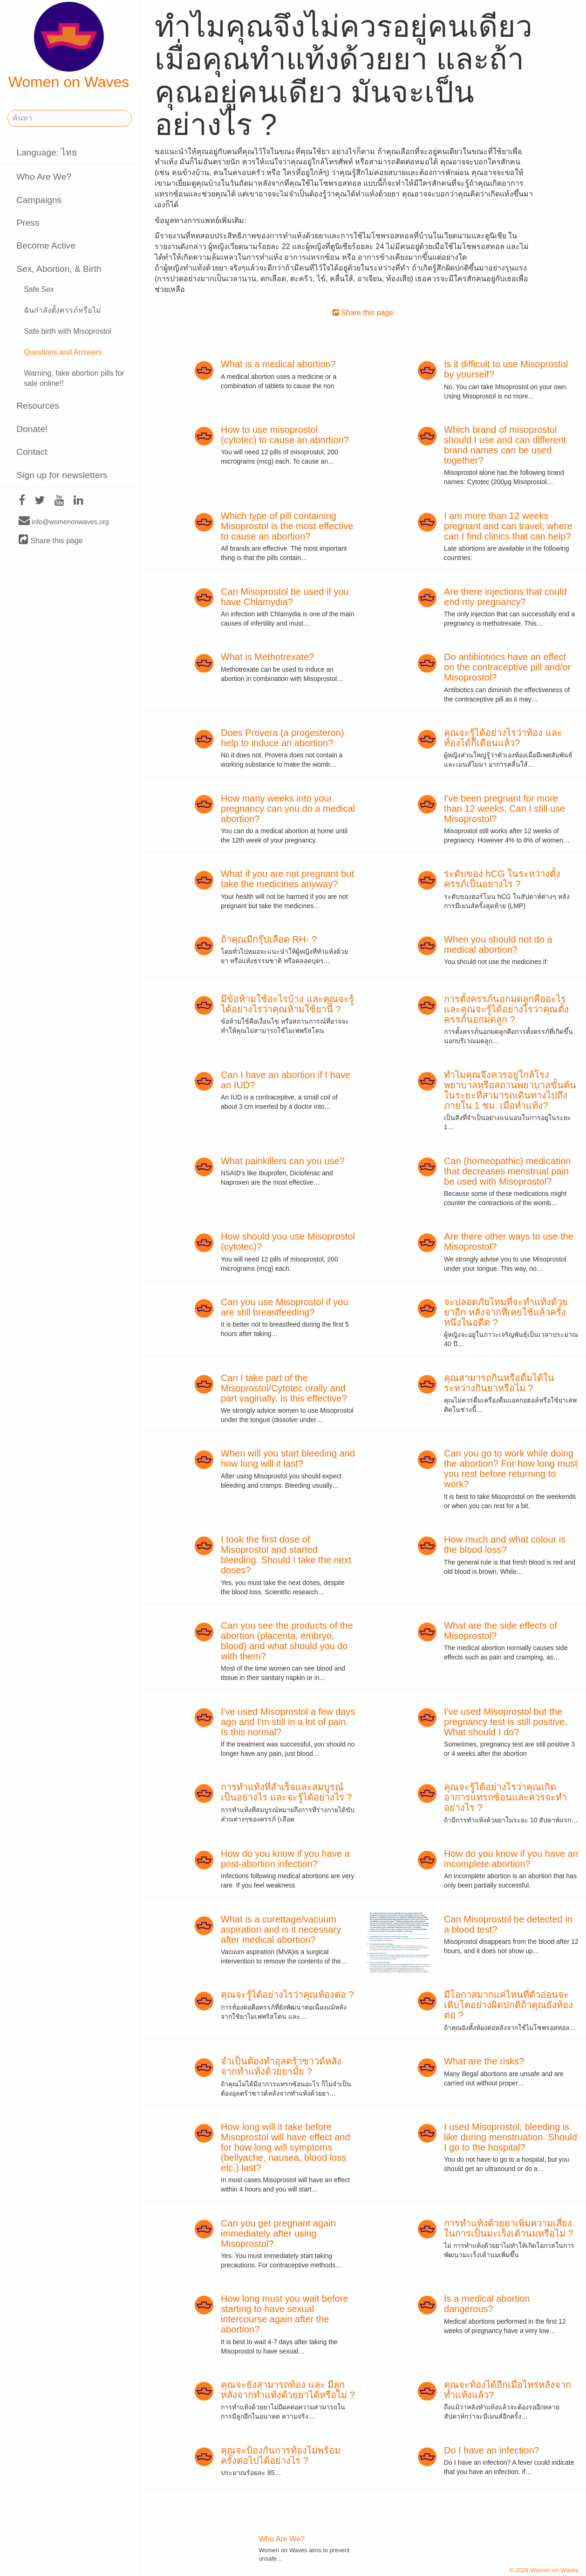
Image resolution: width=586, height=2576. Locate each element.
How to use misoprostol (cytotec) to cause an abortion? (285, 435)
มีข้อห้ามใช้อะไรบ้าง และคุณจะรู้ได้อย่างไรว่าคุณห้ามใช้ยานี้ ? (287, 1004)
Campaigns (38, 200)
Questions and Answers (63, 352)
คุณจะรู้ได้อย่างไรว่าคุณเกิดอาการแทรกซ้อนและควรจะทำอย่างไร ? (505, 1797)
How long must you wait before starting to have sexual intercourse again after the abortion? (284, 2313)
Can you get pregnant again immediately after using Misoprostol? (278, 2233)
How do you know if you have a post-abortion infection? (285, 1858)
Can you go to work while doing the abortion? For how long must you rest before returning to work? (511, 1468)
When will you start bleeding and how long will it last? (288, 1458)
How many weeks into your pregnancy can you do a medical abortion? (288, 808)
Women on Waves (68, 46)
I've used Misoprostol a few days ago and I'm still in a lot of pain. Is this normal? (288, 1721)
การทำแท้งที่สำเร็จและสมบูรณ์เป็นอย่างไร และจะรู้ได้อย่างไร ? (286, 1792)
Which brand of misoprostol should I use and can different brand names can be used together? (505, 445)
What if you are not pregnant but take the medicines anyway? (287, 879)
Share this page (51, 540)
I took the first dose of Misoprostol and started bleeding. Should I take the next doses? (286, 1554)
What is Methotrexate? (267, 657)
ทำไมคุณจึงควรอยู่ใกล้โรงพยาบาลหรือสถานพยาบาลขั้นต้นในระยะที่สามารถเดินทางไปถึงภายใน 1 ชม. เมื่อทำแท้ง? (510, 1090)
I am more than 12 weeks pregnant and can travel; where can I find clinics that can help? (508, 526)
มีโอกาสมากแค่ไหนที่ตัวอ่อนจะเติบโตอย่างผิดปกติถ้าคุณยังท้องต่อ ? (508, 2004)
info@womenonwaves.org (64, 521)
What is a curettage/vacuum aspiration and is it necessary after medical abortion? (281, 1929)
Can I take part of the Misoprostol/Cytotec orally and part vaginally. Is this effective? (284, 1388)
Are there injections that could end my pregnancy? (505, 597)
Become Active (45, 245)
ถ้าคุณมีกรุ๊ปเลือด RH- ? (269, 939)
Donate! (32, 429)
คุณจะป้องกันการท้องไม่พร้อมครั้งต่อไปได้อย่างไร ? (281, 2455)
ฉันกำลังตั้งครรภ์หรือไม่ (62, 310)
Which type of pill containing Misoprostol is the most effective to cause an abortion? (287, 526)
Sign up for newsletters (61, 475)
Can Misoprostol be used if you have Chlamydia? (285, 597)
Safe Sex (39, 289)
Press (27, 223)
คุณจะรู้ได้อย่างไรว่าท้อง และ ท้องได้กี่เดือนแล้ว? (503, 738)
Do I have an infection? (491, 2450)
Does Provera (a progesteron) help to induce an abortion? (282, 738)
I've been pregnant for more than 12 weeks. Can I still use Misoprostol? (504, 808)
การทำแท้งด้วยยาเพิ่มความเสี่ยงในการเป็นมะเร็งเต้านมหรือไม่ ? (508, 2228)
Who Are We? (43, 177)
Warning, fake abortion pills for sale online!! (74, 378)
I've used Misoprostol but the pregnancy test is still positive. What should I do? (505, 1721)
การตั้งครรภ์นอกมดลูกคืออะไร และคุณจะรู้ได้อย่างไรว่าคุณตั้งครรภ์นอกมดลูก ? (506, 1009)
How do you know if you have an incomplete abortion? (511, 1858)
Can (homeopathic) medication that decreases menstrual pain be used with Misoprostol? (507, 1171)
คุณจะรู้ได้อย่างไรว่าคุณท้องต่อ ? (287, 1994)
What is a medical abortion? (278, 364)
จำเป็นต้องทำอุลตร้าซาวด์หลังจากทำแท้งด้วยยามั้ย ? (281, 2066)
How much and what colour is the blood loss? (505, 1544)
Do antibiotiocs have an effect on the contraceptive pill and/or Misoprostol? (507, 667)
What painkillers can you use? (283, 1161)
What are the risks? (484, 2061)
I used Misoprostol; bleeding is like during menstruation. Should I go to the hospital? (510, 2137)
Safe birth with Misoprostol (67, 331)
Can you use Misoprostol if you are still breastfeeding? (284, 1307)
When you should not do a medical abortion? (498, 944)
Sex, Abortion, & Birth (58, 269)
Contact (31, 452)
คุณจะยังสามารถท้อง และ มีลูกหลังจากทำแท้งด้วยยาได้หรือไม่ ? (288, 2390)
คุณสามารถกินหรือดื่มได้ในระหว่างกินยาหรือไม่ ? (499, 1383)
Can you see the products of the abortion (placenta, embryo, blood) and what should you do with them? (287, 1640)
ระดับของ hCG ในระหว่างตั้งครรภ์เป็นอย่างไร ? (502, 879)
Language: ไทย (46, 152)
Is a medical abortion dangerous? (487, 2303)
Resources (37, 406)
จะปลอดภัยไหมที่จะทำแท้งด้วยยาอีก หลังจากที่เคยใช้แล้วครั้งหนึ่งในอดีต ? (506, 1312)
